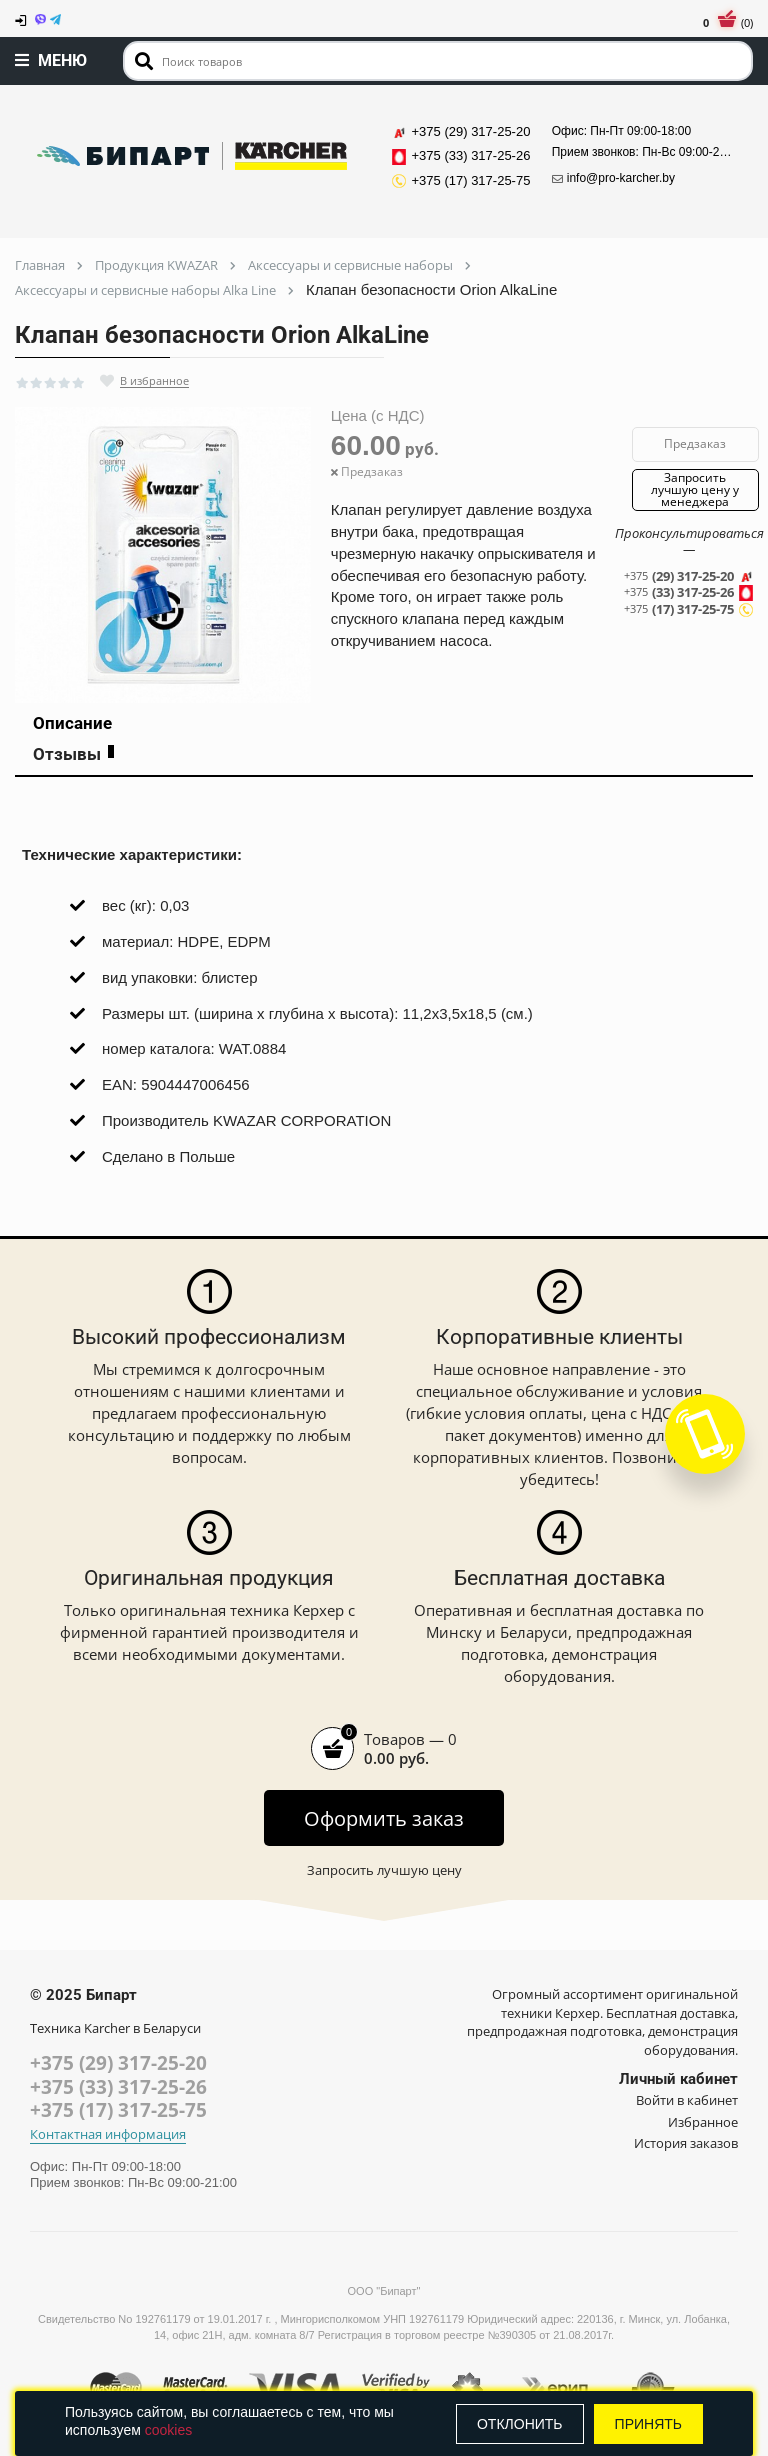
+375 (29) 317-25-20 (118, 2063)
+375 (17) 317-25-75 (118, 2110)
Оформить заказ (384, 1818)
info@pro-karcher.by (613, 178)
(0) (728, 22)
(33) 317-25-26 (689, 593)
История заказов (686, 2143)
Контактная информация (108, 2135)
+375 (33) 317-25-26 (118, 2087)
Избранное (703, 2122)
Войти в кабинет (687, 2100)
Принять (648, 2424)
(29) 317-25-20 (689, 576)
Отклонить (520, 2424)
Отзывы (73, 754)
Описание (72, 723)
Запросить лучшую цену (384, 1870)
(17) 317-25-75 (689, 609)
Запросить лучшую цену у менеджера (695, 489)
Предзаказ (695, 443)
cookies (168, 2430)
